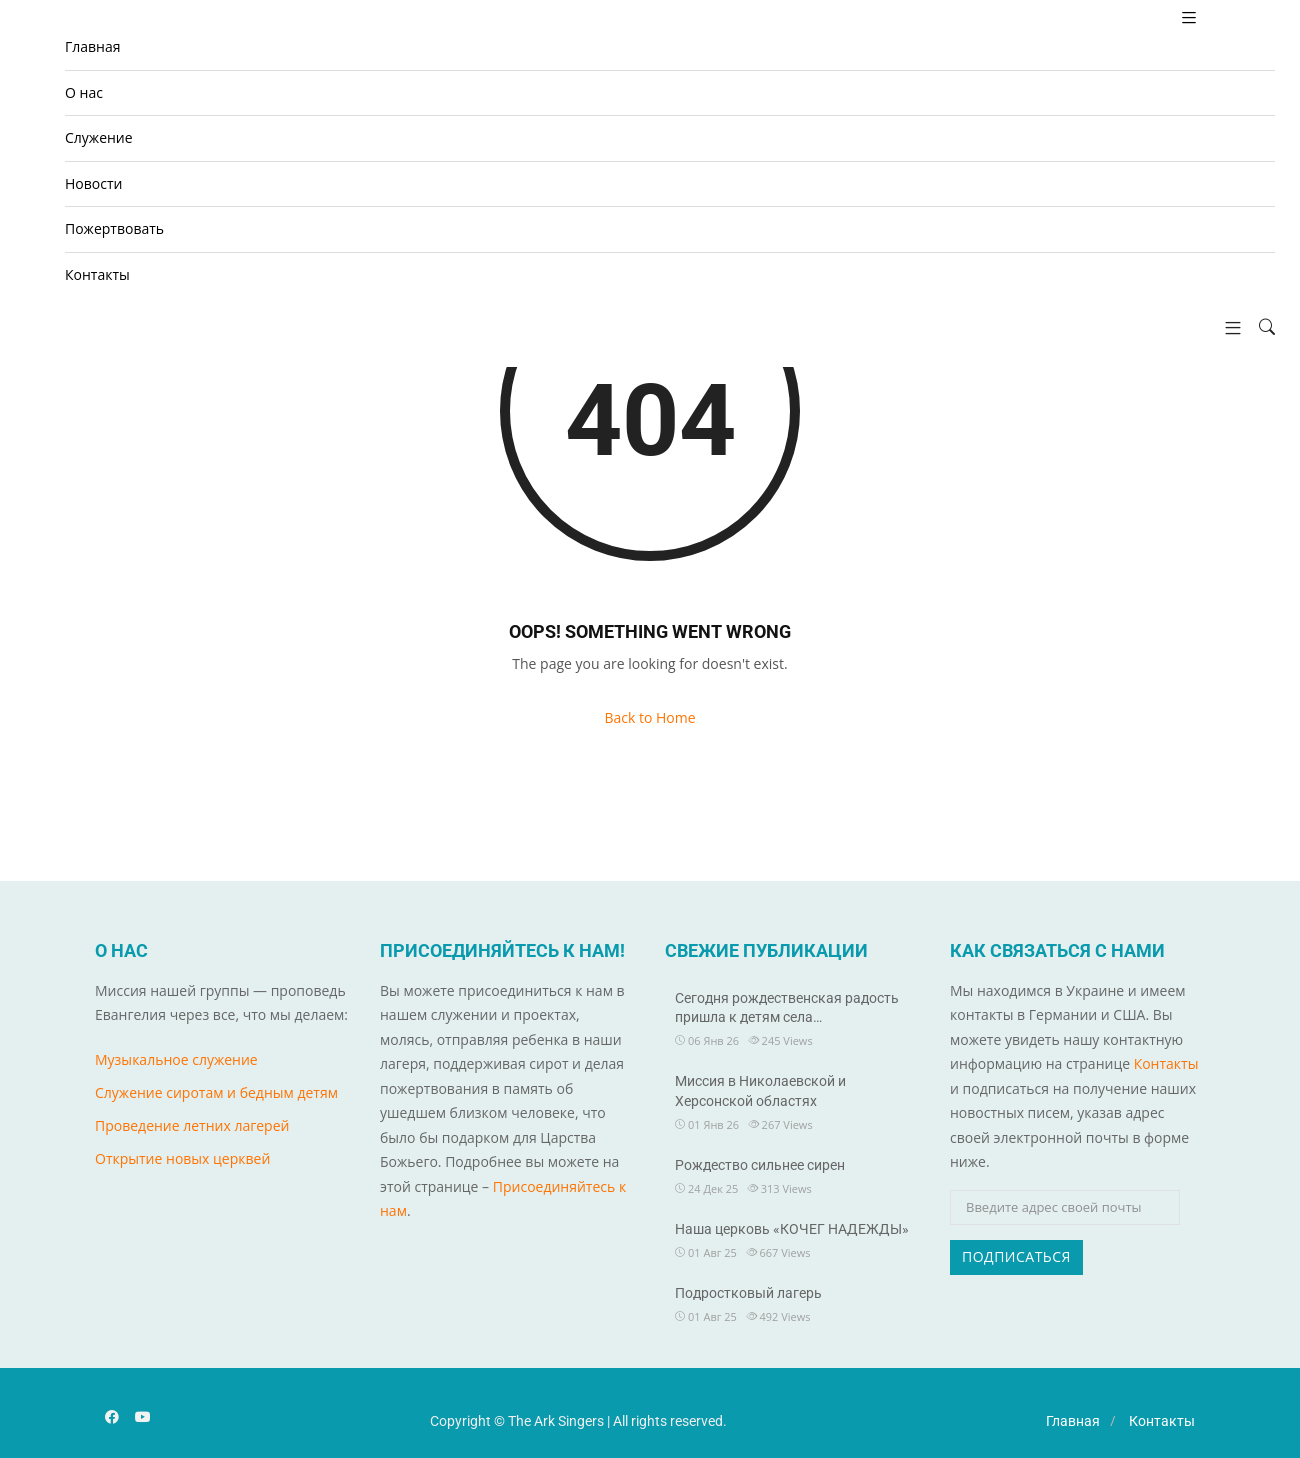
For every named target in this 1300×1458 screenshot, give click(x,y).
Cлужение (99, 137)
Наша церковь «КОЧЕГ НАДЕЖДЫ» (792, 1229)
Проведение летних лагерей (192, 1125)
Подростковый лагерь (748, 1293)
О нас (84, 92)
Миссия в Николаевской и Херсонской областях (760, 1091)
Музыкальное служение (176, 1059)
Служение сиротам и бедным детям (216, 1092)
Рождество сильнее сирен (760, 1165)
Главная (93, 46)
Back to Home (649, 717)
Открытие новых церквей (182, 1158)
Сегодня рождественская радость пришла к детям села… (787, 1008)
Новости (93, 183)
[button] (1225, 327)
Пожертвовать (114, 228)
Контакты (97, 274)
